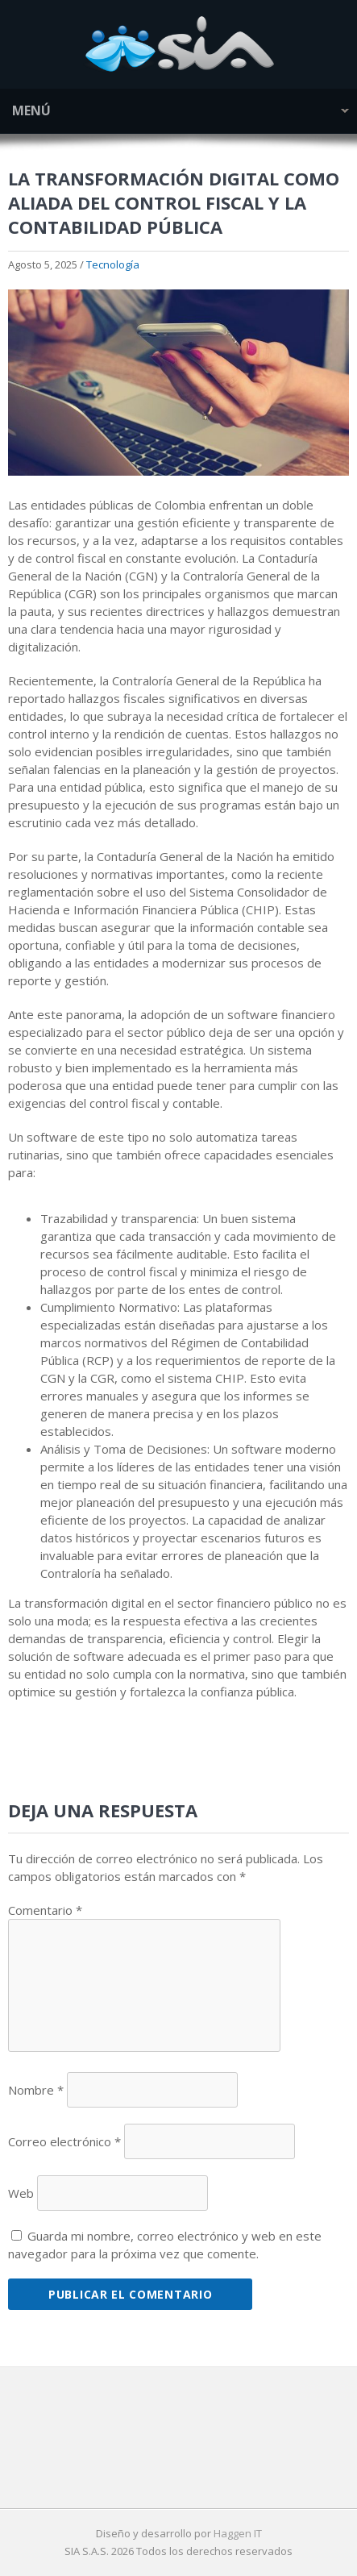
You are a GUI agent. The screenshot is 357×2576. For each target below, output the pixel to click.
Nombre (36, 2090)
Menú (31, 110)
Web (21, 2193)
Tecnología (112, 264)
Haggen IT (238, 2533)
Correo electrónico (64, 2141)
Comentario (45, 1910)
